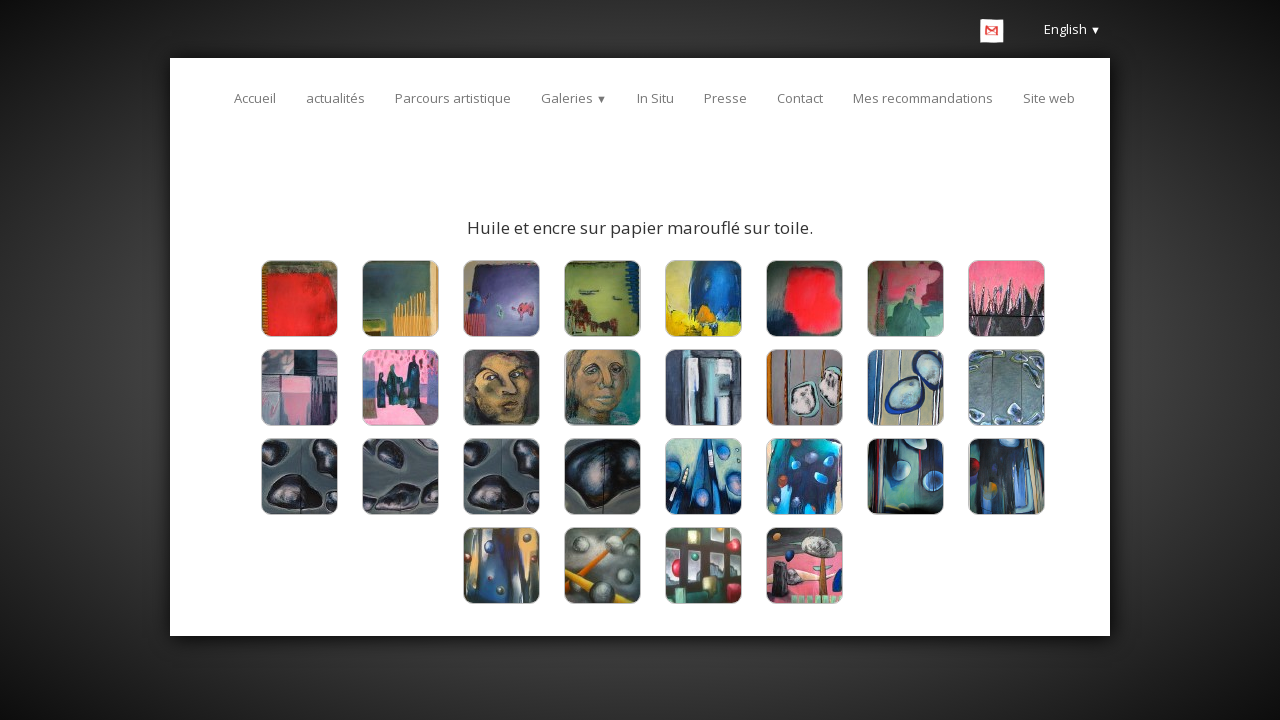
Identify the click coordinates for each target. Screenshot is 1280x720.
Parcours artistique (453, 98)
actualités (335, 98)
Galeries (574, 98)
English (1072, 29)
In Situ (655, 98)
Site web (1049, 98)
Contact (800, 98)
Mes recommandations (923, 98)
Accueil (255, 98)
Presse (725, 98)
